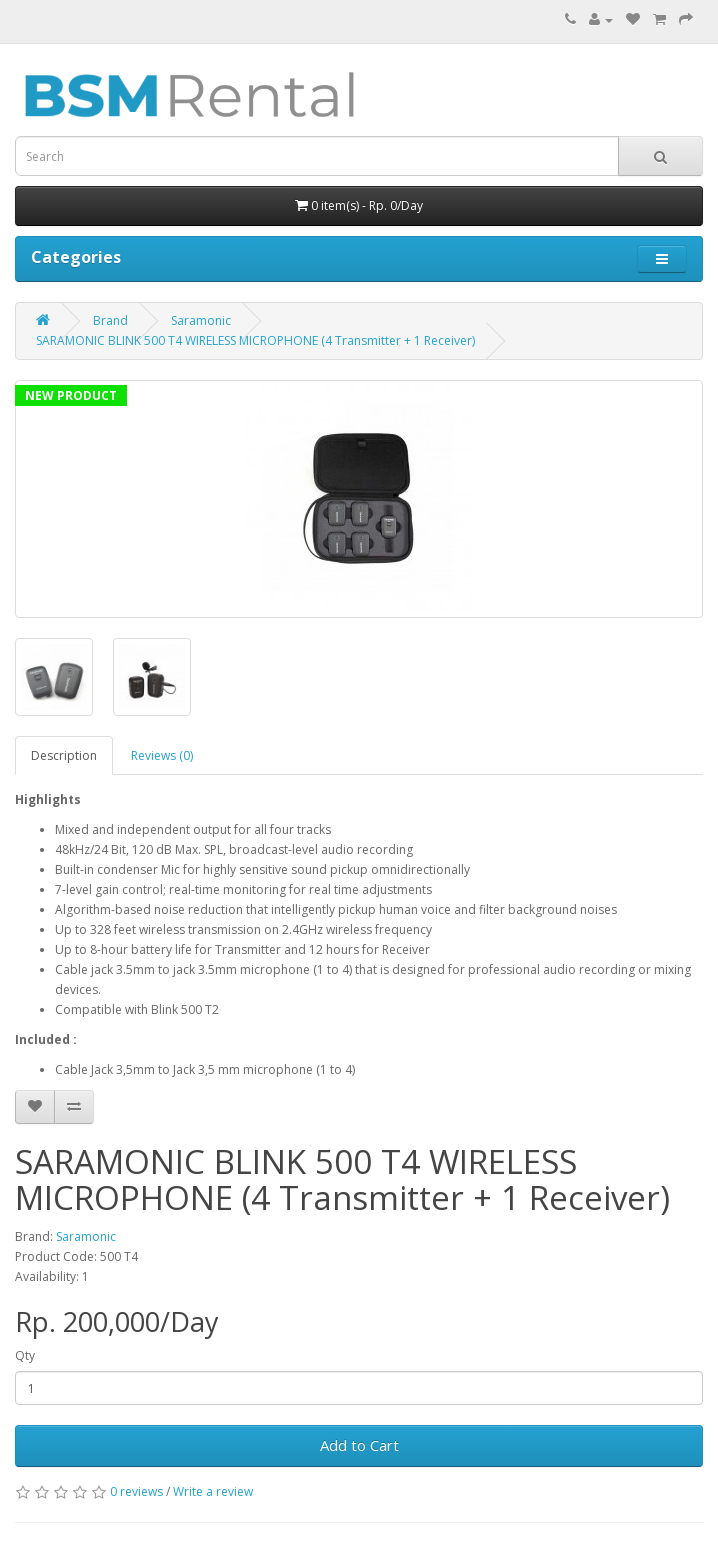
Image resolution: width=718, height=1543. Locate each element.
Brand (110, 320)
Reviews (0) (162, 755)
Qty (25, 1355)
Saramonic (201, 320)
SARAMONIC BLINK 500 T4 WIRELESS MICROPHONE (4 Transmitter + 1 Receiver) (255, 340)
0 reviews (136, 1491)
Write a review (213, 1491)
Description (64, 755)
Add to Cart (359, 1445)
